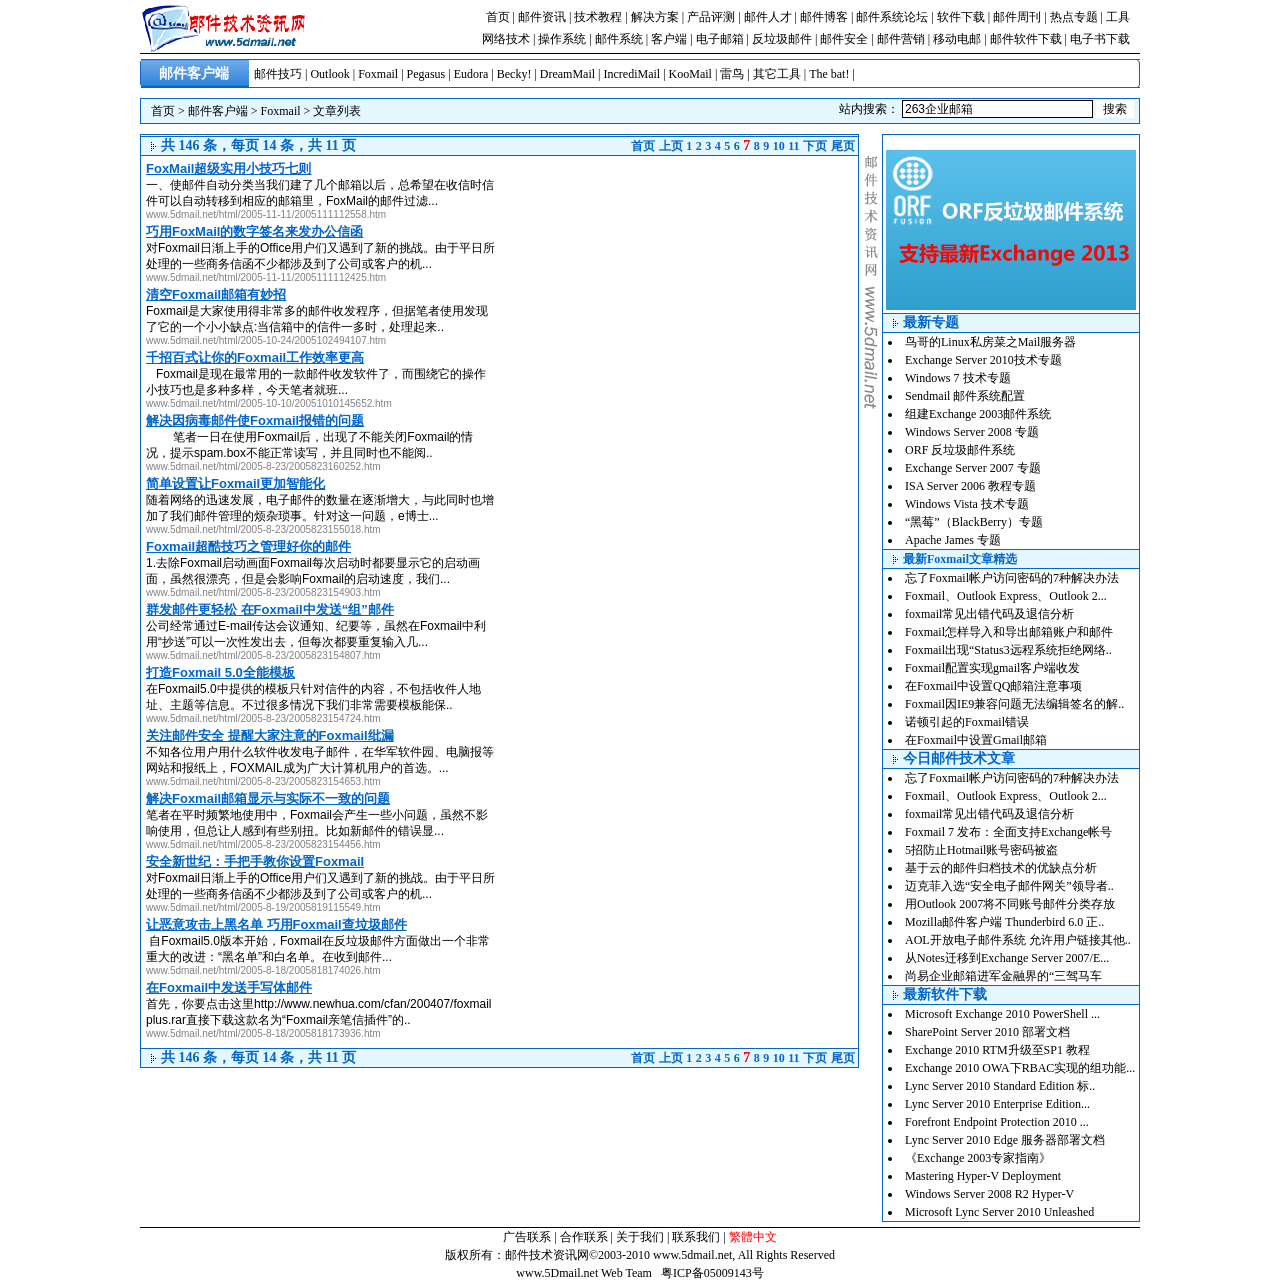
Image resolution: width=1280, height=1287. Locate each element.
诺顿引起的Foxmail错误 (967, 722)
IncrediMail (632, 74)
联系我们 (696, 1237)
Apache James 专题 (953, 540)
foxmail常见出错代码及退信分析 (989, 614)
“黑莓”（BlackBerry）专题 (974, 522)
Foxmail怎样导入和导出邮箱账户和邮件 (1009, 632)
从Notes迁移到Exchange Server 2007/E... (1007, 958)
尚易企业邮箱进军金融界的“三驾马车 (1003, 976)
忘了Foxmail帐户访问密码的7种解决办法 (1012, 578)
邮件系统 (619, 39)
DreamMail (567, 74)
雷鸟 (732, 74)
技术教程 (598, 17)
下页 (815, 146)
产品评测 (711, 17)
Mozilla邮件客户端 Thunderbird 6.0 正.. (1004, 922)
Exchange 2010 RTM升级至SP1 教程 (997, 1050)
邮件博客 (824, 17)
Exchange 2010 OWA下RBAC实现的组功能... (1020, 1068)
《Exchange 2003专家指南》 (978, 1158)
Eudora (471, 74)
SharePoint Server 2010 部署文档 (987, 1032)
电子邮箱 (720, 39)
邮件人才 (768, 17)
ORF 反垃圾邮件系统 (960, 450)
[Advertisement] (690, 296)
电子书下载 (1100, 39)
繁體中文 (753, 1237)
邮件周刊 (1017, 17)
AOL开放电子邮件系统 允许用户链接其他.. (1018, 940)
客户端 (669, 39)
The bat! (829, 74)
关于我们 (640, 1237)
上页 (671, 146)
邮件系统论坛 (892, 17)
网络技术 (506, 39)
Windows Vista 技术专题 (967, 504)
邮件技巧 (278, 74)
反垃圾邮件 (782, 39)
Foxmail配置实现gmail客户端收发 (992, 668)
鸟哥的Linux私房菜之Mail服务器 (990, 342)
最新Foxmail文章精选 (960, 559)
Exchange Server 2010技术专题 (983, 360)
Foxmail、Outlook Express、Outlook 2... (1006, 596)
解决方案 (655, 17)
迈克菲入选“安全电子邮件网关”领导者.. (1009, 886)
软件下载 (961, 17)
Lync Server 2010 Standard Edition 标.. (1000, 1086)
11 (793, 146)
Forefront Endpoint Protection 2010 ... (997, 1122)
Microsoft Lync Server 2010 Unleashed (999, 1212)
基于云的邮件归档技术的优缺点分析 (1001, 868)
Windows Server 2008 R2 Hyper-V (989, 1194)
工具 (1118, 17)
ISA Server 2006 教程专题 (970, 486)
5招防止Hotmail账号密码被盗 (981, 850)
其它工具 (777, 74)
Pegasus (426, 74)
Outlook (329, 74)
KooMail (690, 74)
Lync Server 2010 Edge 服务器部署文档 (1005, 1140)
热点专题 (1074, 17)
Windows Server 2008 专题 (972, 432)
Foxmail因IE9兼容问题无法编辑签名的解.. (1014, 704)
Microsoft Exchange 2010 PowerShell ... (1002, 1014)
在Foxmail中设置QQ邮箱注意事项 (993, 686)
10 (779, 146)
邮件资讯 (542, 17)
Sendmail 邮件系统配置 (965, 396)
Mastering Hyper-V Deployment (983, 1176)
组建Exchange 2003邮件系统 (978, 414)
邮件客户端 (218, 111)
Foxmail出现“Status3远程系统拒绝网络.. (1008, 650)
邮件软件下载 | (1030, 39)
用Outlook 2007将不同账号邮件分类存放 (1010, 904)
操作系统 (562, 39)
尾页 (843, 146)
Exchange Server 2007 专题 (973, 468)
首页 (498, 17)
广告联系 (527, 1237)
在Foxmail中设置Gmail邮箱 (976, 740)
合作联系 (584, 1237)
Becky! (514, 74)
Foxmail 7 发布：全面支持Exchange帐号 (1008, 832)
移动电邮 (957, 39)
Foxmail (378, 74)
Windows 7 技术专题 (958, 378)
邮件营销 (901, 39)
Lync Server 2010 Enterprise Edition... (997, 1104)
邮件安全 (844, 39)
